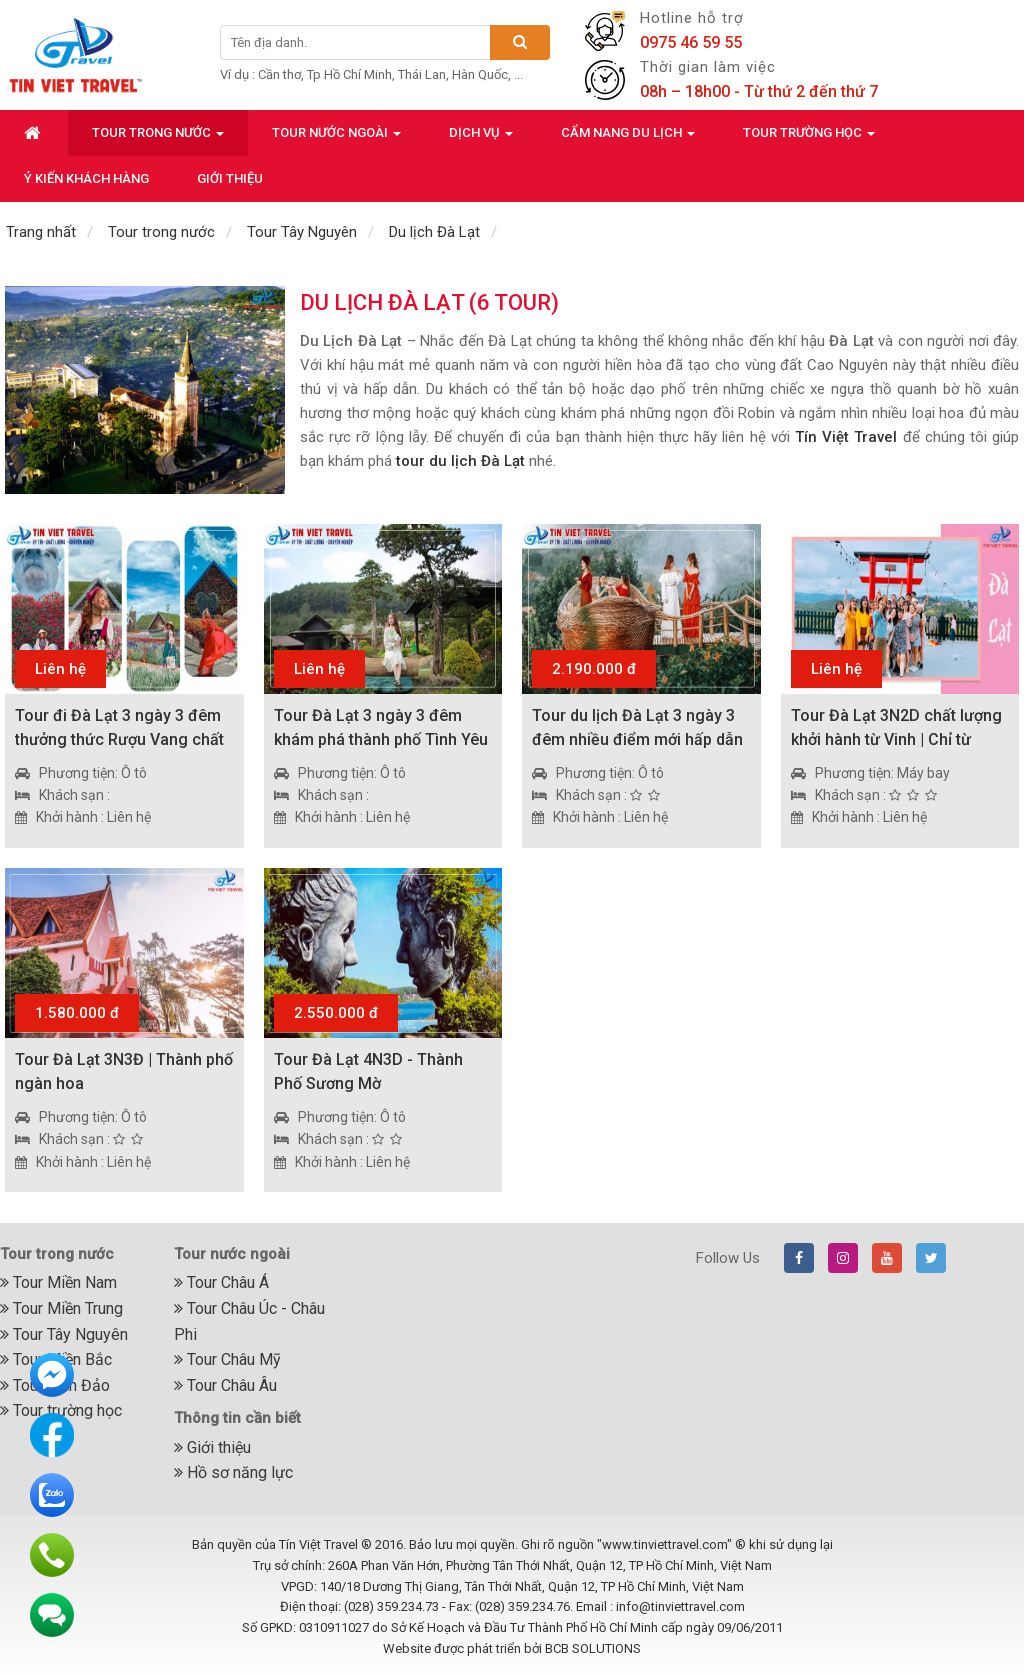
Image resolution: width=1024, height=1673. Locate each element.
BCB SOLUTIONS (593, 1648)
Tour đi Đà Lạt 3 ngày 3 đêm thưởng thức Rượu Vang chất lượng (119, 739)
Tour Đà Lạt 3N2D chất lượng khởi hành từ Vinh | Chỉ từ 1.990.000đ (896, 739)
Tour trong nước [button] (158, 138)
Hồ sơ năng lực (233, 1472)
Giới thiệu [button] (230, 178)
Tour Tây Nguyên (64, 1334)
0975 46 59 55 (691, 42)
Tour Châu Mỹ (227, 1359)
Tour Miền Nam (58, 1282)
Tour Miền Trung (61, 1308)
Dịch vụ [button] (481, 138)
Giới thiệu (212, 1447)
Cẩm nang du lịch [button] (628, 138)
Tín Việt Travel (846, 437)
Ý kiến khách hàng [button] (86, 178)
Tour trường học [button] (809, 138)
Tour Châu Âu (225, 1385)
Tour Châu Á (221, 1282)
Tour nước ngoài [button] (336, 138)
